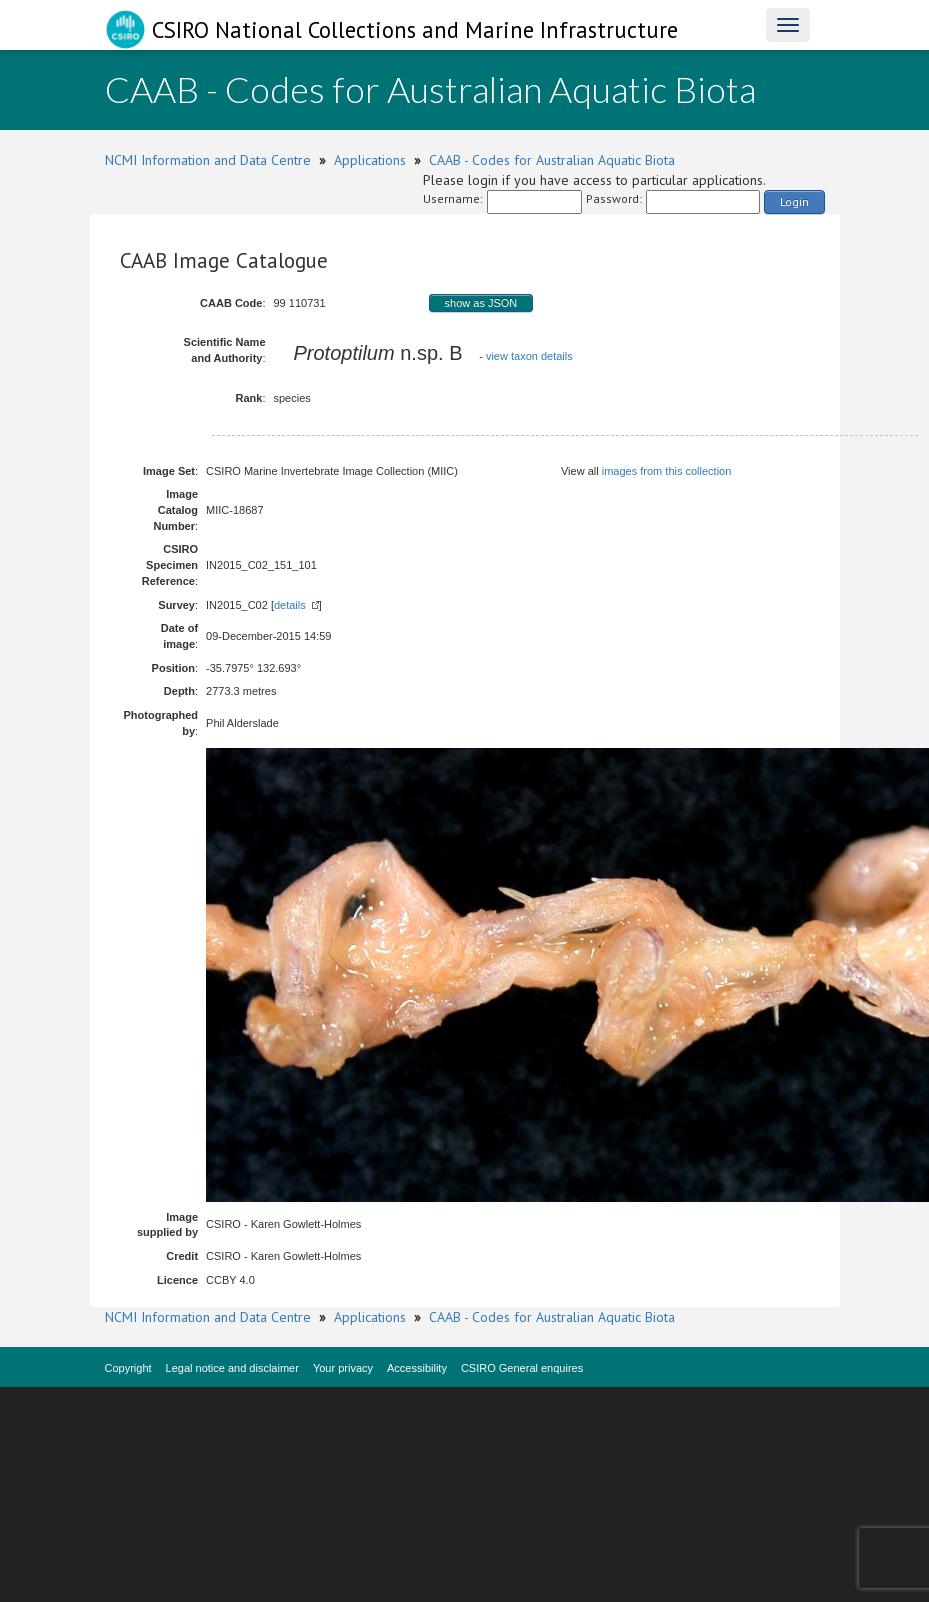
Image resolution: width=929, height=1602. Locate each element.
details (290, 605)
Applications (370, 160)
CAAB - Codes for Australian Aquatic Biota (552, 160)
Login (794, 201)
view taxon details (529, 356)
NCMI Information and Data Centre (208, 160)
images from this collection (667, 471)
